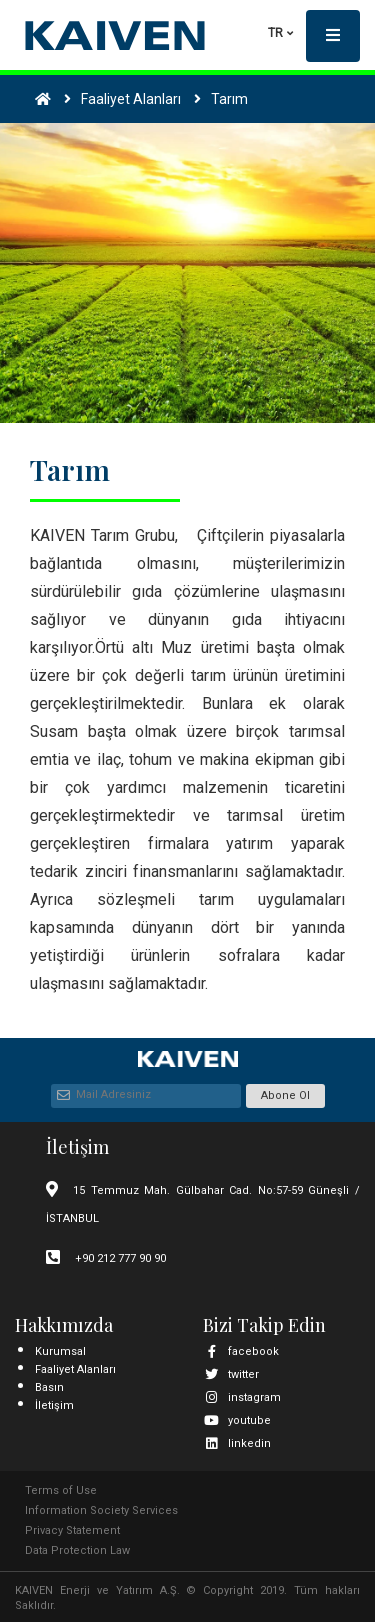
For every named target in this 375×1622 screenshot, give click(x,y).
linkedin (237, 1443)
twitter (231, 1374)
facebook (241, 1351)
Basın (49, 1387)
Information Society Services (101, 1510)
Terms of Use (61, 1490)
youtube (237, 1420)
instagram (242, 1397)
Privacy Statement (72, 1530)
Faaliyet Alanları (75, 1369)
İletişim (54, 1405)
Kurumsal (60, 1351)
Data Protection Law (77, 1550)
